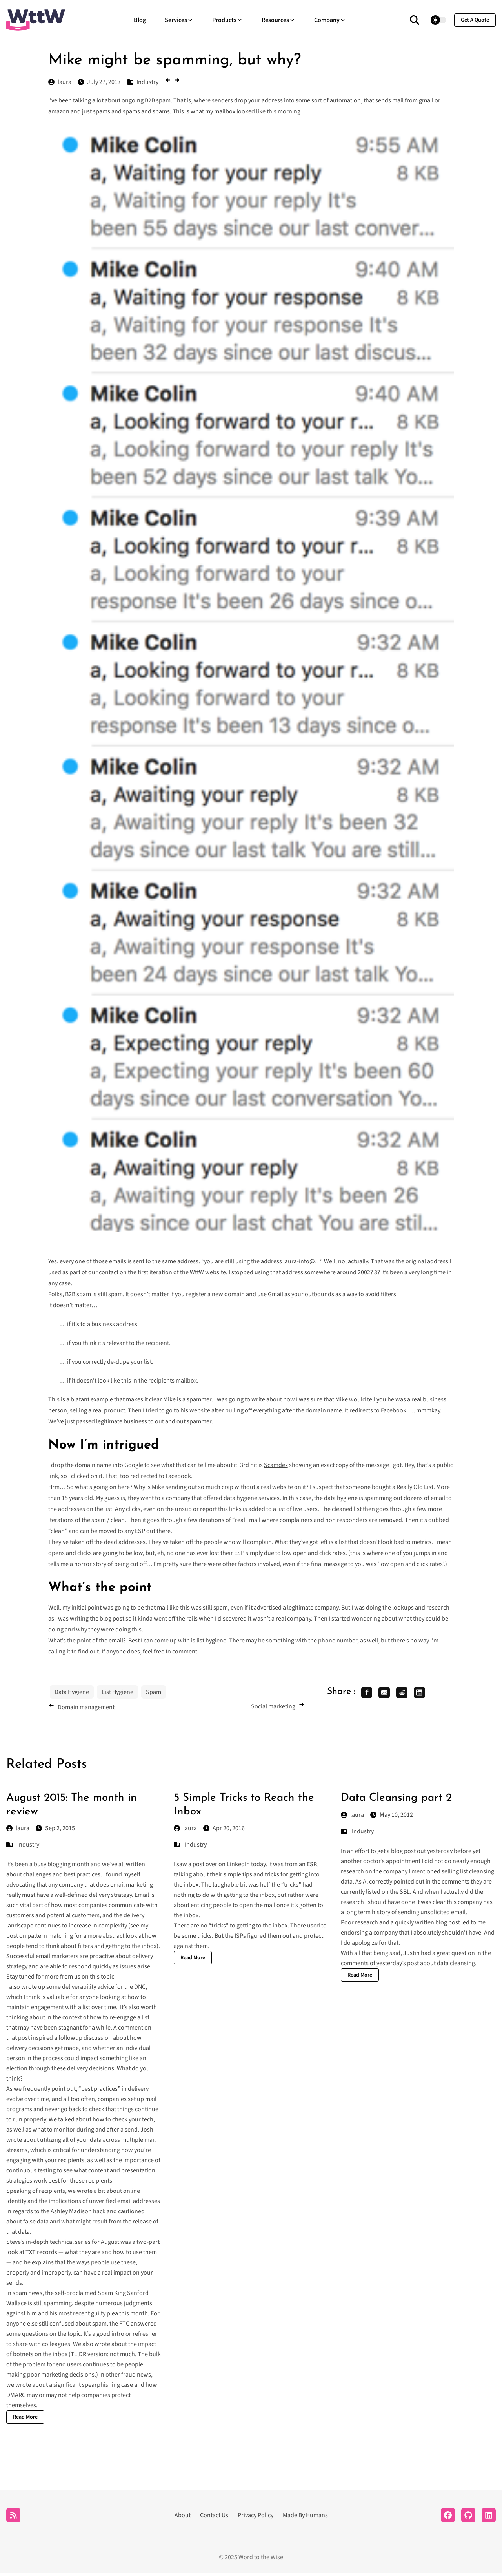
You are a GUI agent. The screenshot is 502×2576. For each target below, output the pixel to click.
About (183, 2518)
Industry (28, 1847)
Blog (140, 20)
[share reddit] (409, 1694)
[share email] (389, 1694)
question (463, 1955)
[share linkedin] (429, 1694)
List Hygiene (117, 1692)
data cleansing (456, 1966)
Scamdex (276, 1465)
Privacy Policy (255, 2518)
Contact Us (214, 2518)
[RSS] (13, 2518)
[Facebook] (448, 2518)
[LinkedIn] (489, 2518)
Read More (25, 2420)
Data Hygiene (72, 1692)
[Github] (468, 2518)
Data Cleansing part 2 (396, 1800)
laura (17, 1831)
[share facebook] (368, 1694)
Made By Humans (305, 2518)
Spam (153, 1692)
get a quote (475, 20)
